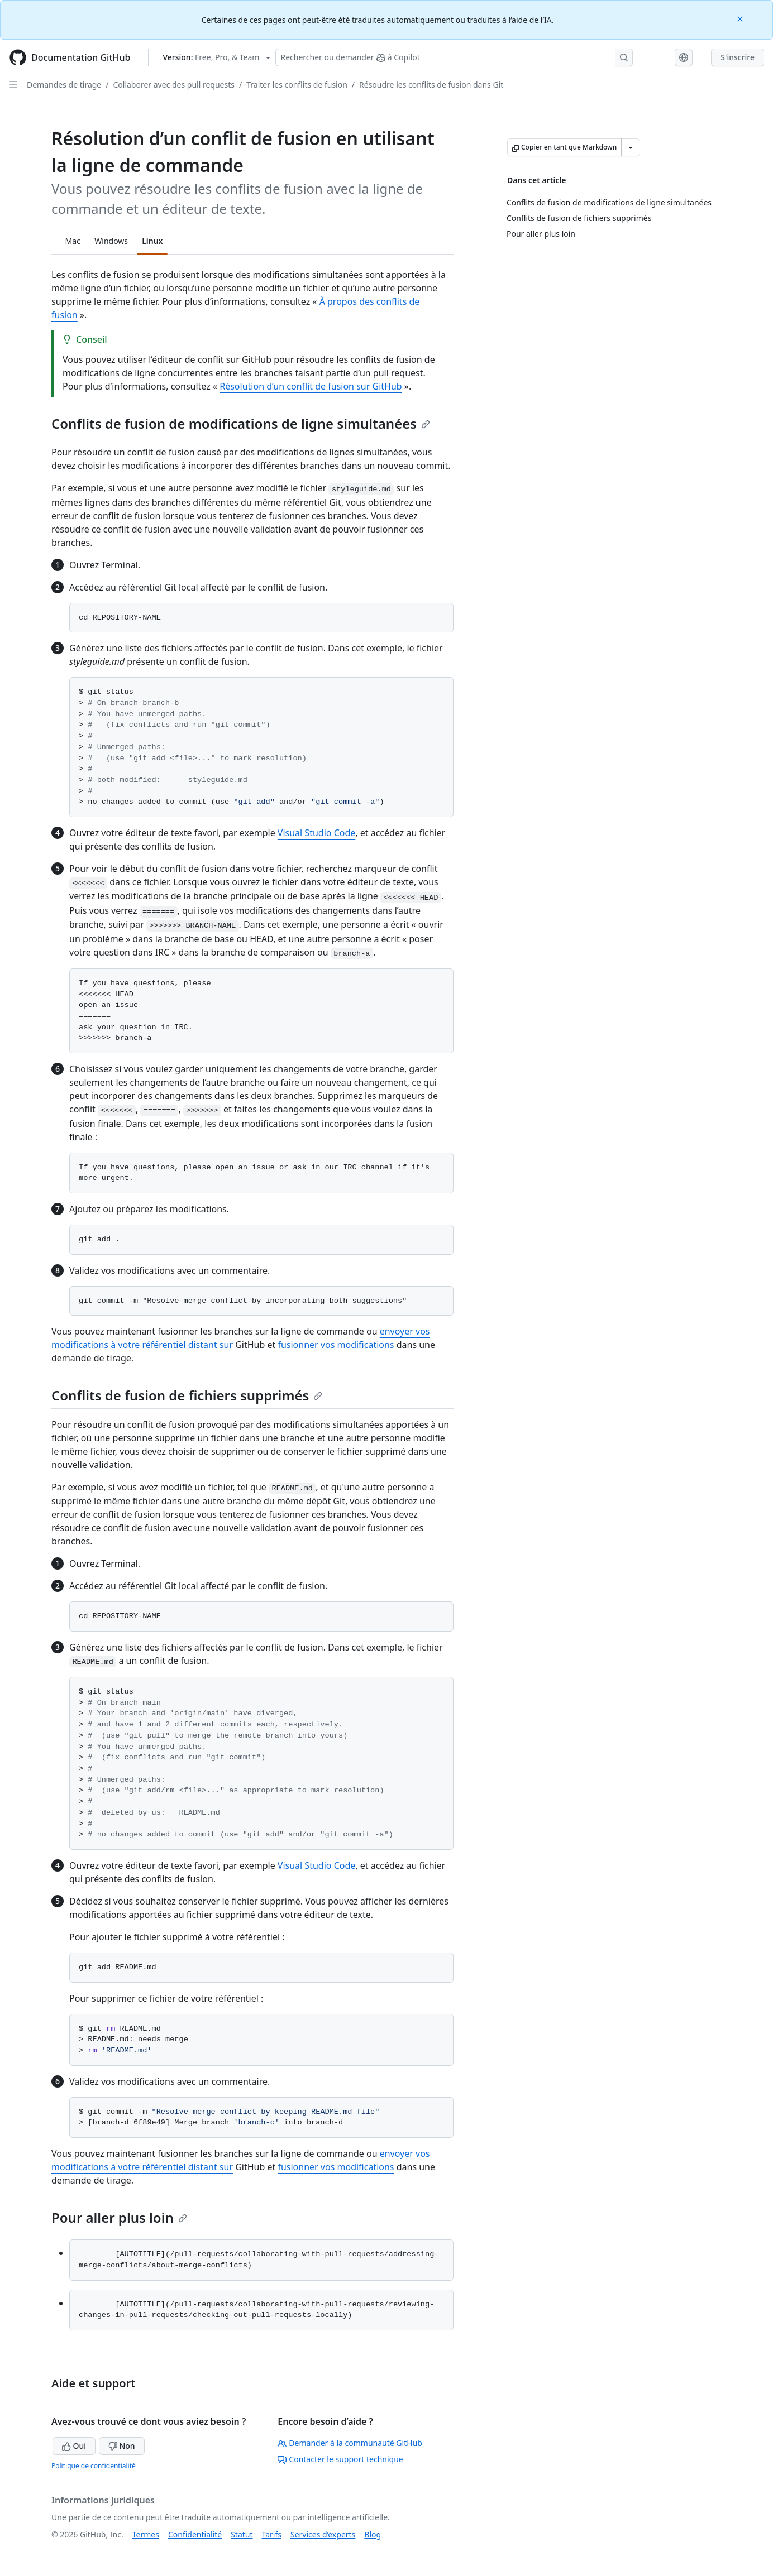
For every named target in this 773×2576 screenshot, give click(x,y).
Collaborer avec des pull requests (174, 84)
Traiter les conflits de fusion (296, 84)
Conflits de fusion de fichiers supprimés (186, 1395)
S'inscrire (737, 57)
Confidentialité (195, 2534)
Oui (74, 2445)
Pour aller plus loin (119, 2217)
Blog (372, 2534)
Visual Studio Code (316, 833)
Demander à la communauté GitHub (350, 2443)
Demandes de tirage (64, 84)
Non (121, 2445)
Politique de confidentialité (93, 2466)
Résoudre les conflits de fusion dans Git (431, 84)
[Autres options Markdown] (630, 147)
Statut (241, 2534)
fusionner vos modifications (336, 1345)
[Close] (741, 18)
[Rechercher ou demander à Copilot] (454, 57)
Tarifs (271, 2534)
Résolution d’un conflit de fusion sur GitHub (311, 386)
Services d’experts (322, 2534)
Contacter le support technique (340, 2459)
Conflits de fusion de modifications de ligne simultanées (240, 423)
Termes (145, 2534)
